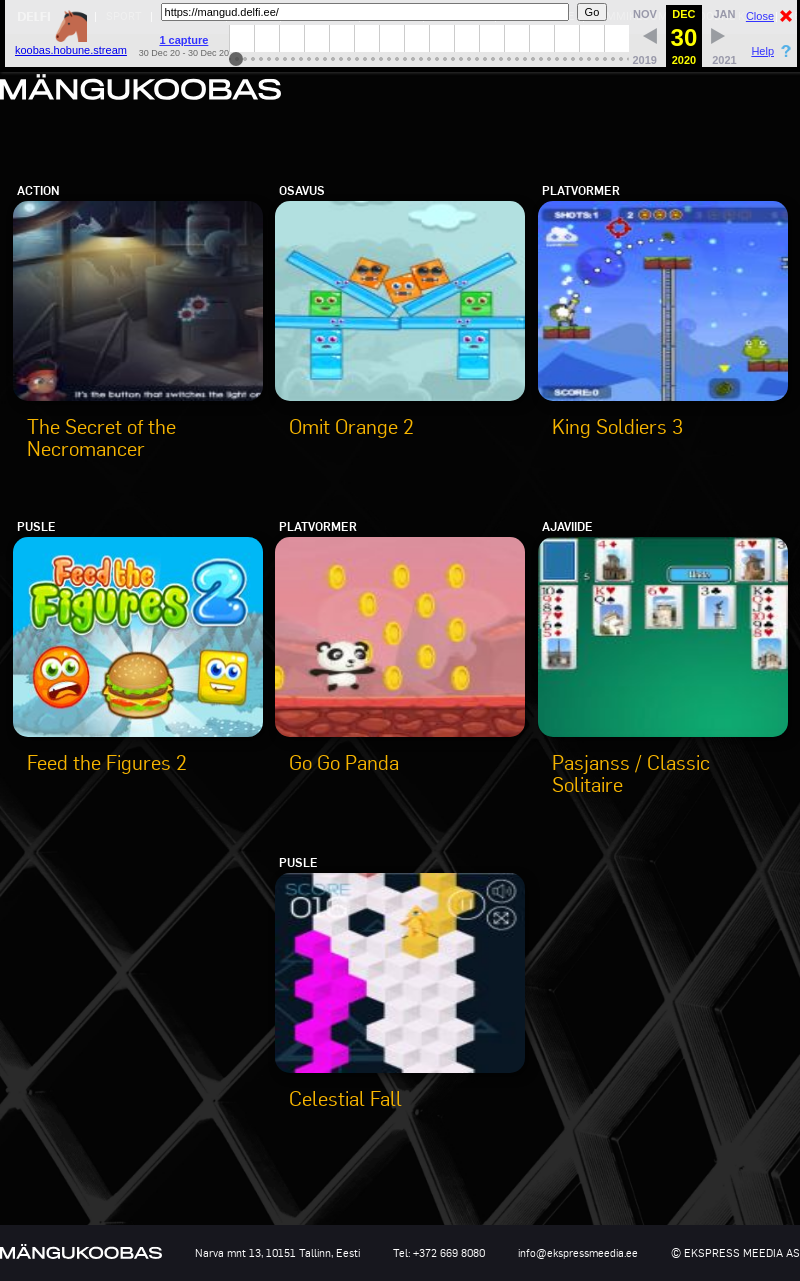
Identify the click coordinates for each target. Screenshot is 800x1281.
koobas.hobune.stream (71, 44)
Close (760, 16)
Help (762, 51)
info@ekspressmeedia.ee (578, 1253)
